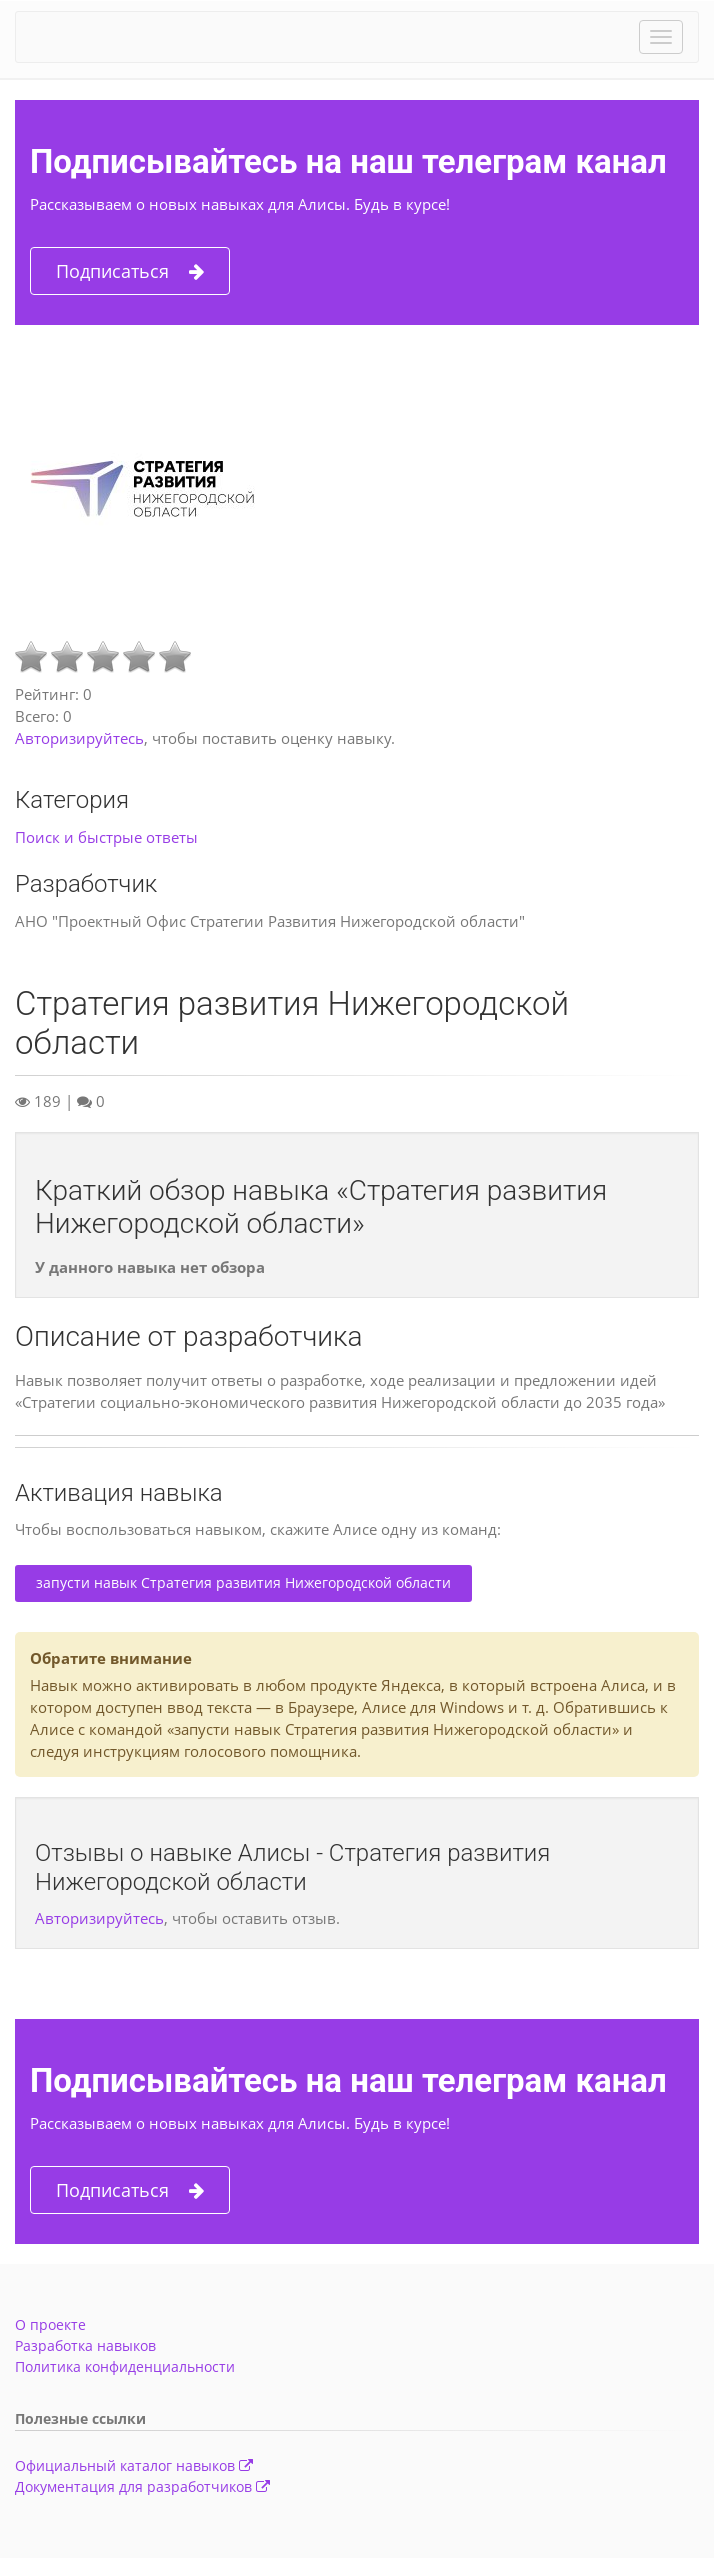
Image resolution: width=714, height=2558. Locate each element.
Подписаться (130, 271)
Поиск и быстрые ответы (106, 837)
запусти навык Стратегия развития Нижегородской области (243, 1582)
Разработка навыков (85, 2345)
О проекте (50, 2324)
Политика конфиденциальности (125, 2366)
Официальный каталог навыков (134, 2465)
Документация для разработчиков (142, 2486)
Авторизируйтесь (79, 738)
